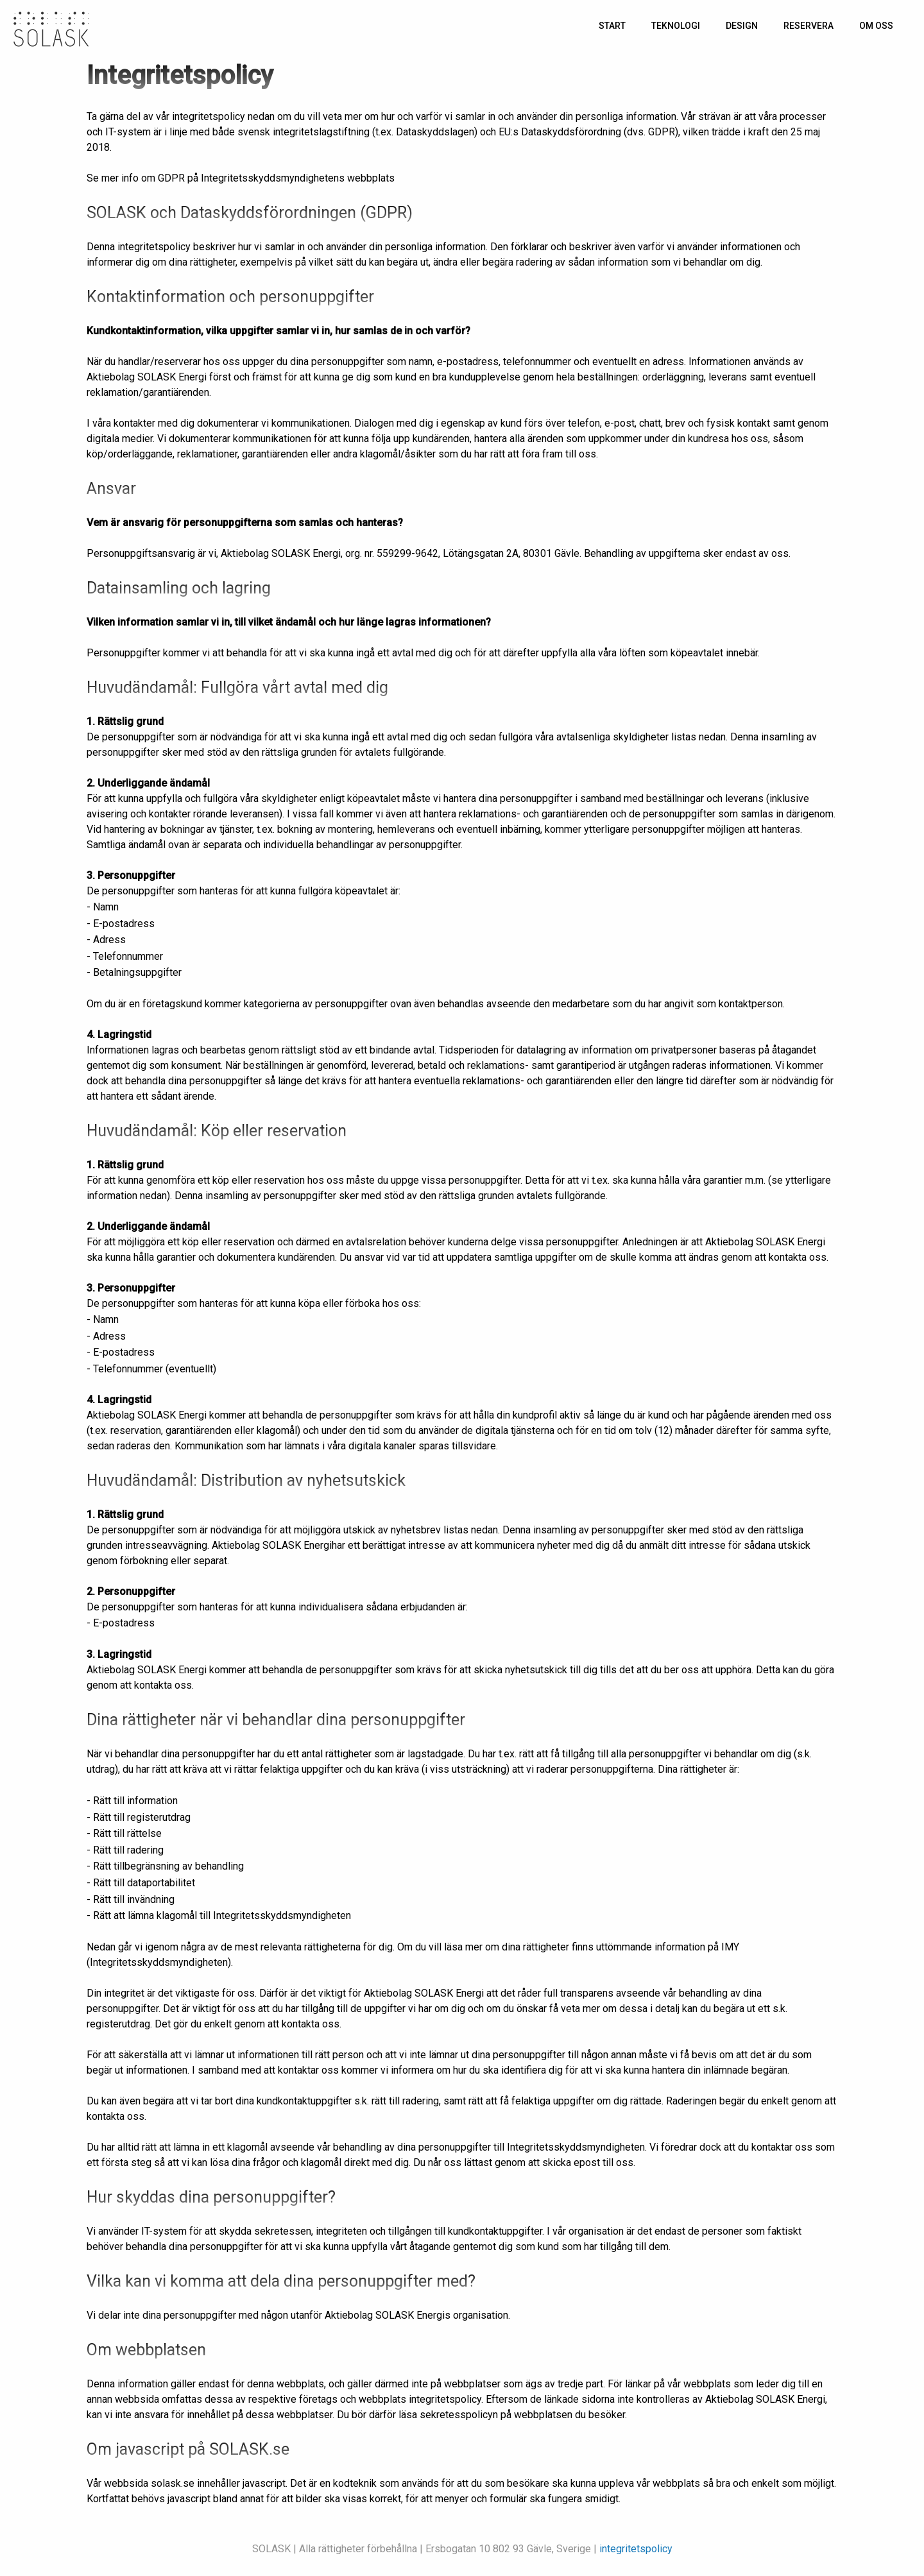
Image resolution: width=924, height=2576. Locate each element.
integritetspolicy (635, 2549)
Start (612, 26)
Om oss (876, 26)
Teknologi (675, 26)
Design (742, 26)
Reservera (808, 26)
